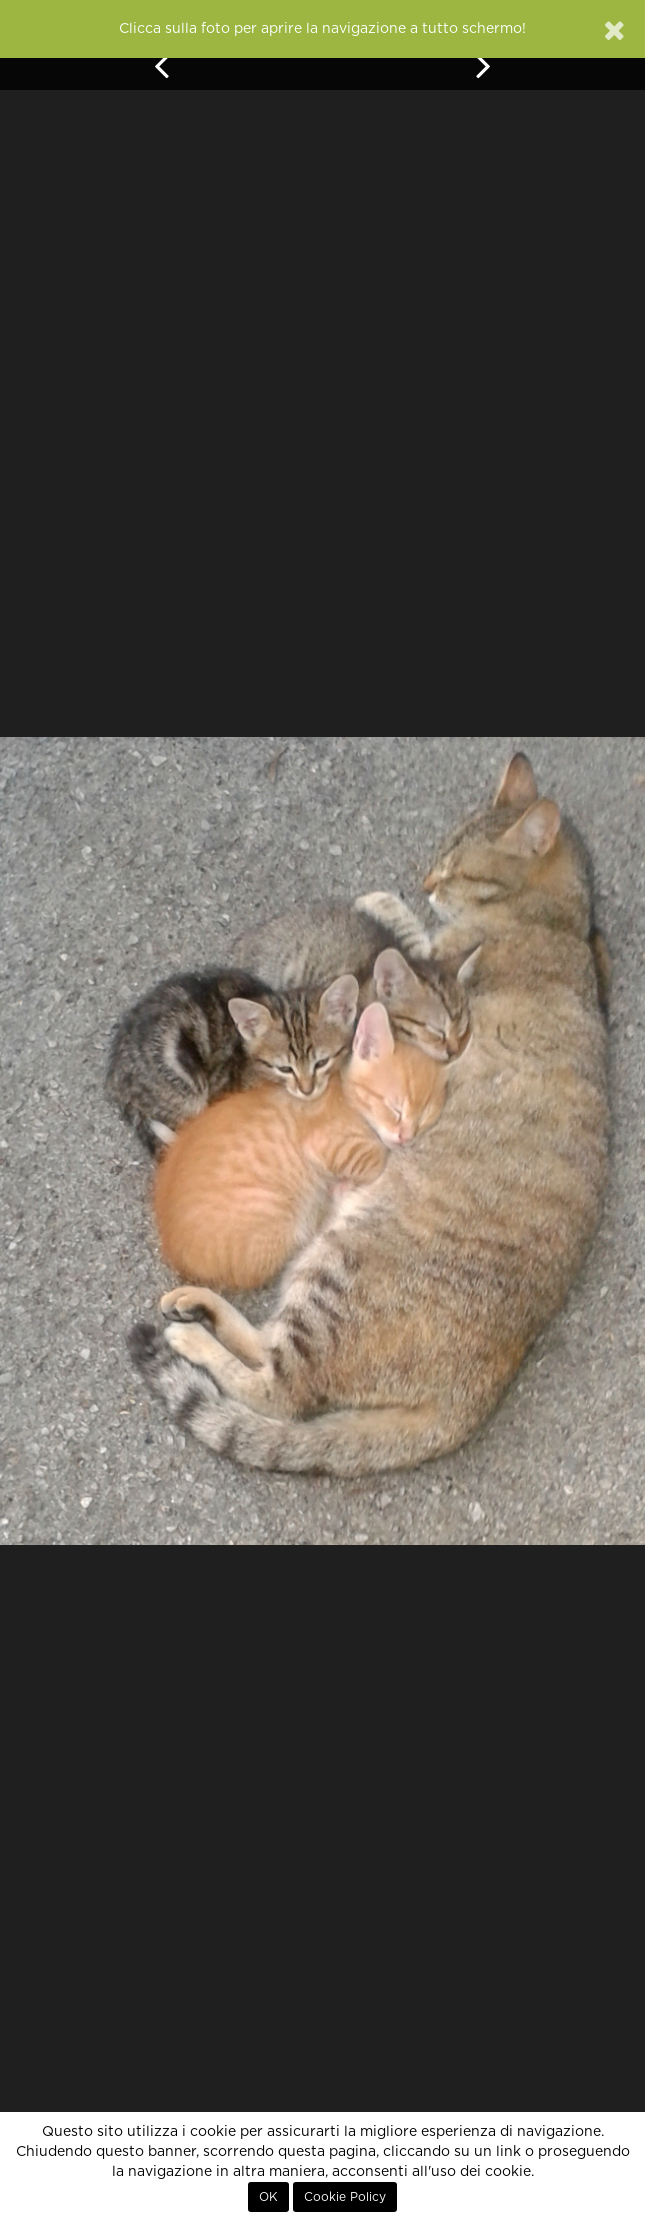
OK (268, 2197)
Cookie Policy (345, 2197)
